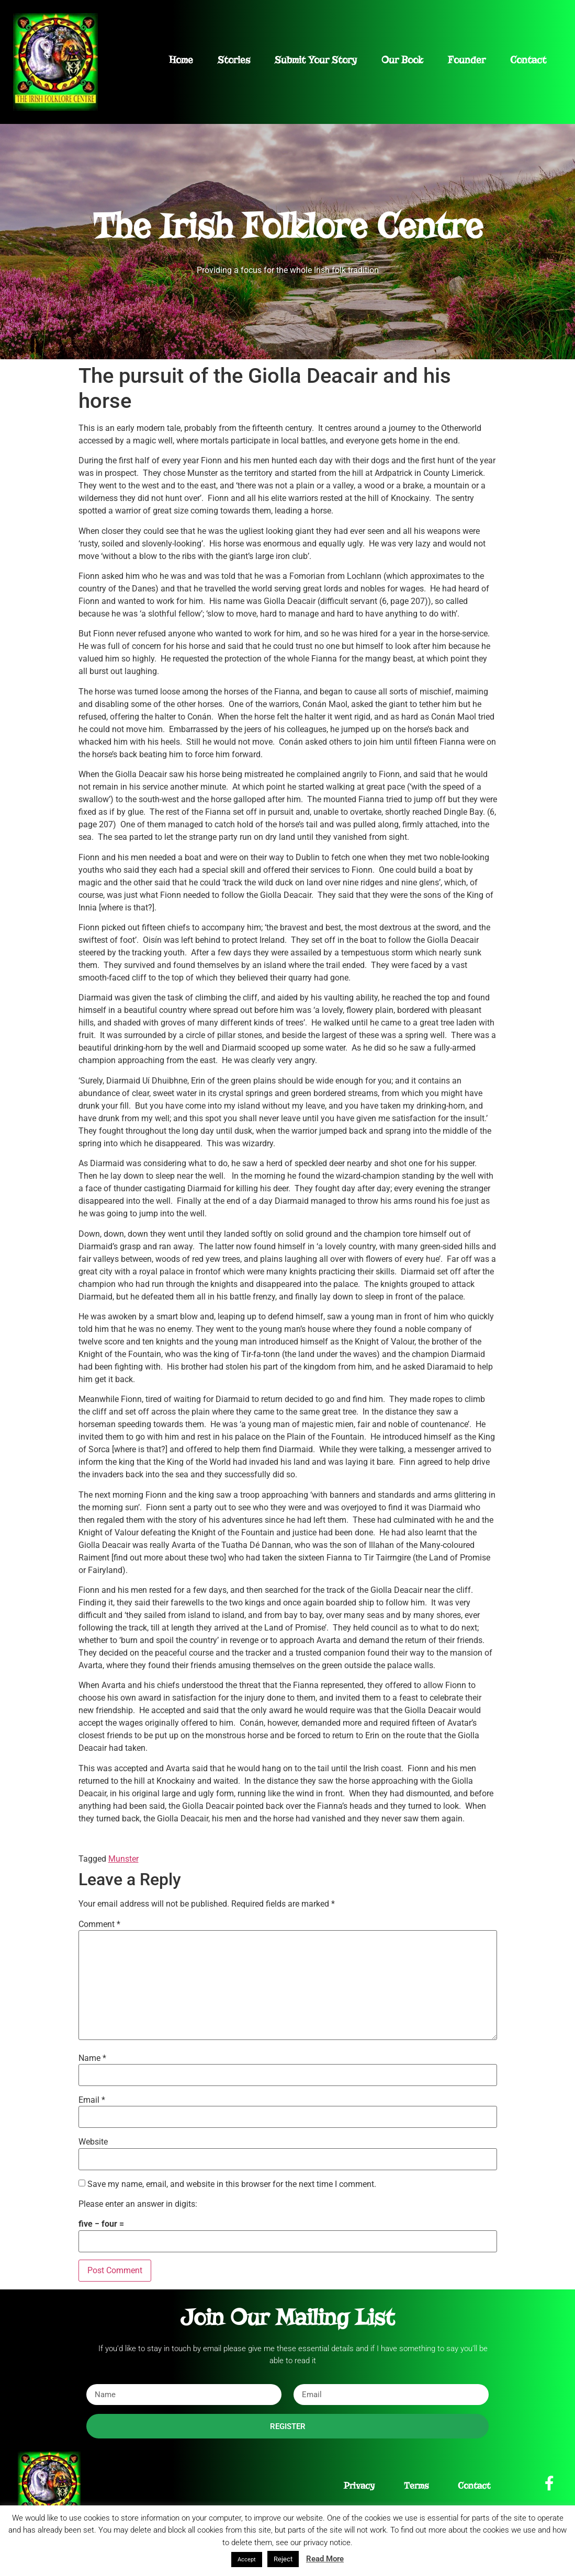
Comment (99, 1924)
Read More (325, 2558)
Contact (528, 60)
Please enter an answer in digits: (137, 2204)
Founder (467, 60)
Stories (234, 60)
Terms (416, 2485)
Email (91, 2100)
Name (92, 2058)
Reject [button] (283, 2559)
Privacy (359, 2485)
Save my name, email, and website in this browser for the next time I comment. (231, 2184)
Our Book (402, 60)
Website (93, 2142)
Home (181, 60)
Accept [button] (247, 2559)
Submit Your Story (316, 60)
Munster (123, 1859)
